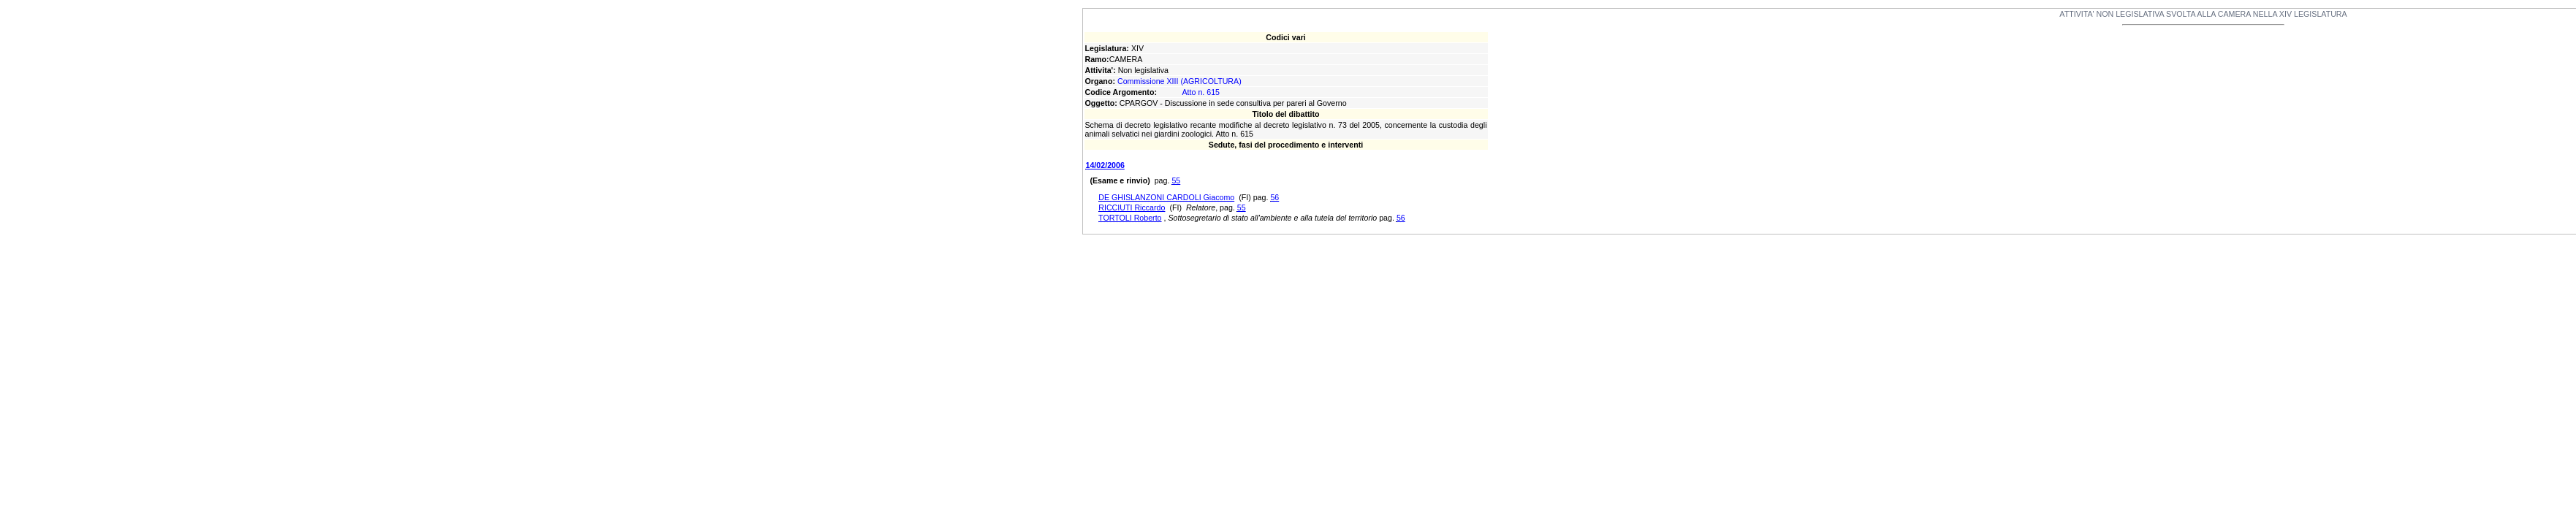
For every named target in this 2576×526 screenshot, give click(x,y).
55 (1175, 180)
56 (1274, 197)
